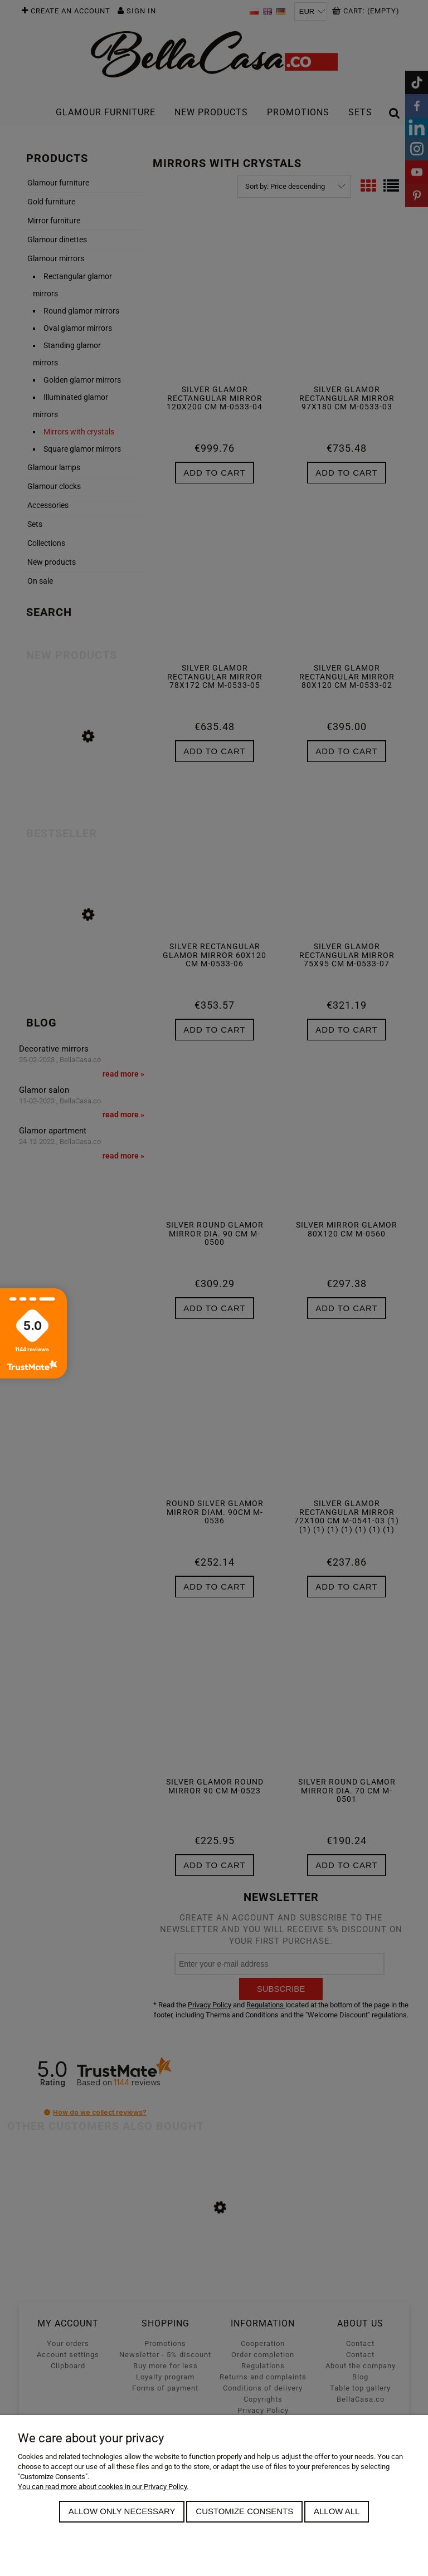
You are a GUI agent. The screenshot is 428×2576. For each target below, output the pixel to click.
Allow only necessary (122, 2511)
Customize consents (244, 2511)
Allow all (336, 2511)
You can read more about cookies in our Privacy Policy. (103, 2486)
